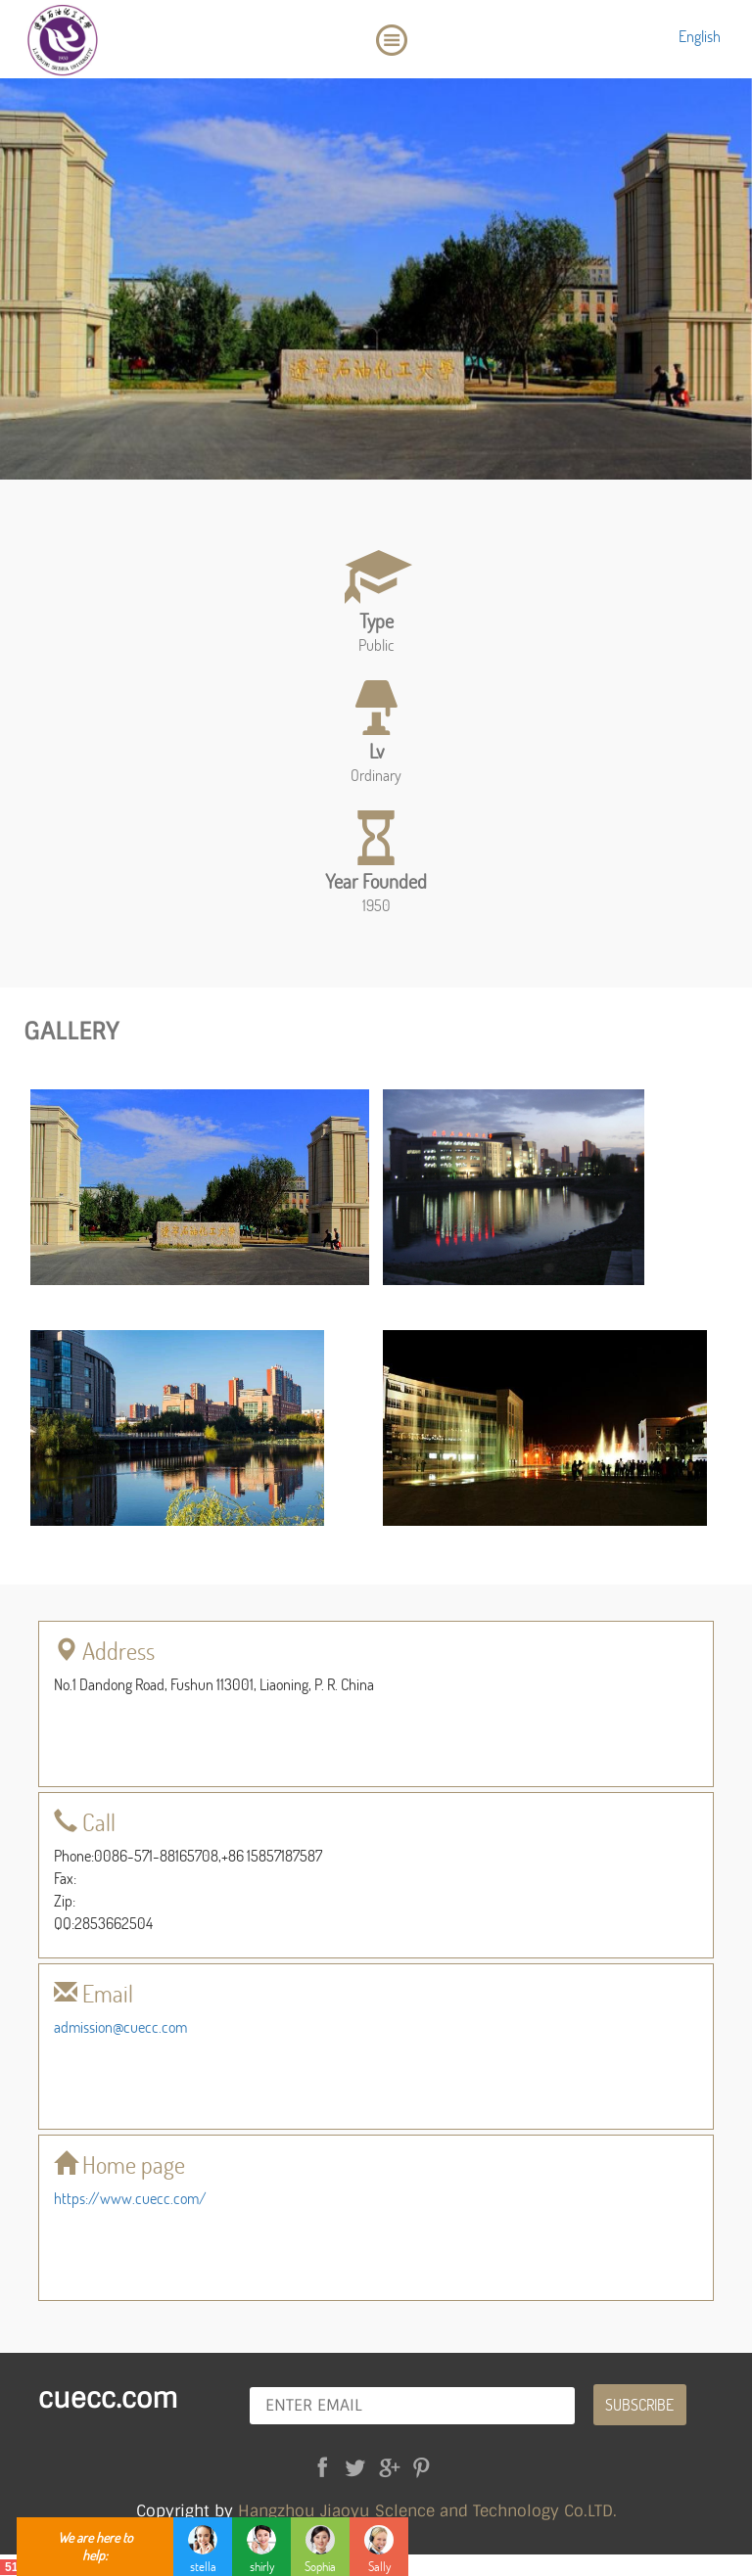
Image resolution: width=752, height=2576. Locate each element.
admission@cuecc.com (120, 2026)
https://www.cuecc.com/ (130, 2197)
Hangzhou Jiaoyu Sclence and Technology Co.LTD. (427, 2511)
